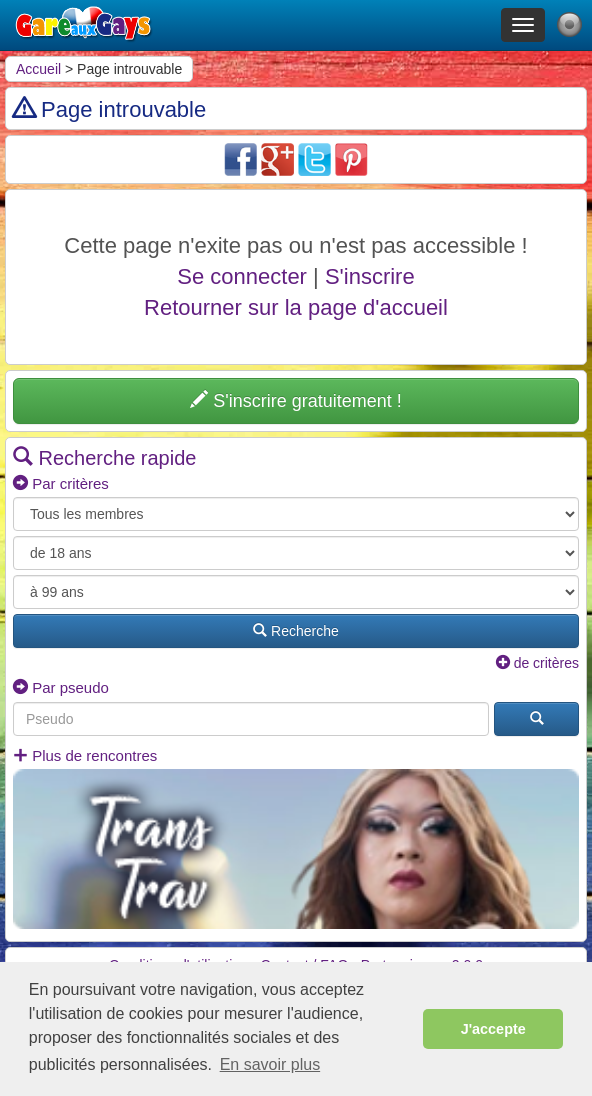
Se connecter (242, 276)
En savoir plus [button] (270, 1064)
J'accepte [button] (493, 1029)
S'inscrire (370, 276)
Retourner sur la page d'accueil (296, 307)
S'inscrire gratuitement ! (296, 400)
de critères (537, 663)
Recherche (296, 631)
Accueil (38, 69)
